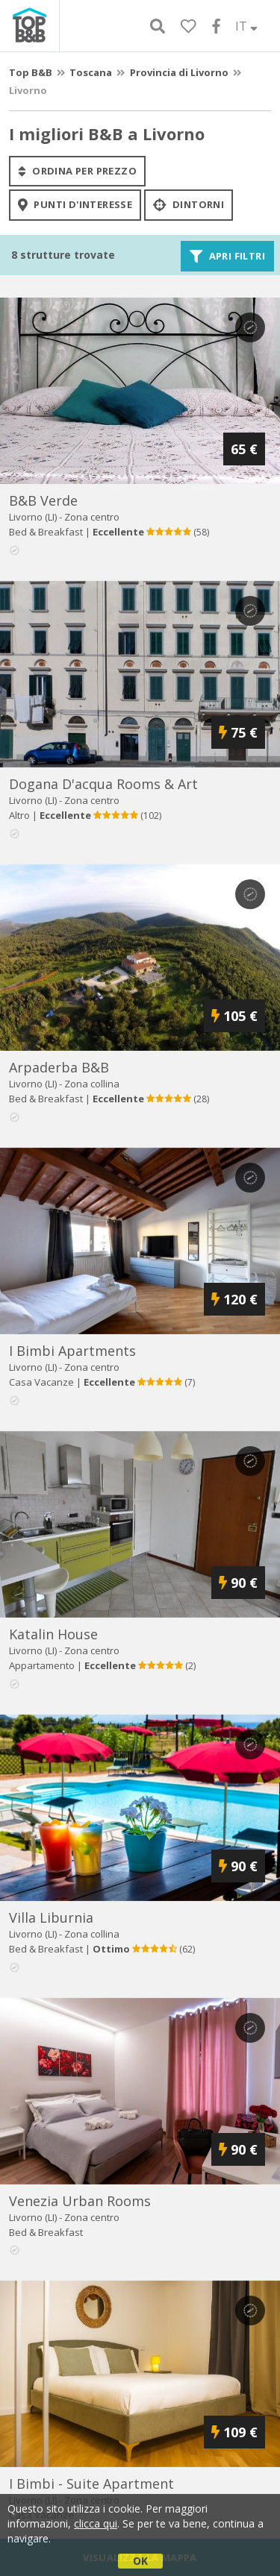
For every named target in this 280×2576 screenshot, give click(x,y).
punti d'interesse (75, 205)
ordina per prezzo (77, 171)
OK (140, 2561)
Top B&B (30, 72)
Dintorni (188, 205)
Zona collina (91, 1083)
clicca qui (95, 2523)
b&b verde (43, 500)
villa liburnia (51, 1917)
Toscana (90, 72)
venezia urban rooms (80, 2201)
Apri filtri (227, 256)
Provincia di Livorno (179, 72)
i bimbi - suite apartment (91, 2483)
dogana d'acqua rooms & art (103, 784)
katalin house (53, 1634)
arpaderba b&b (59, 1067)
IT (246, 26)
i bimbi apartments (72, 1351)
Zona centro (91, 517)
